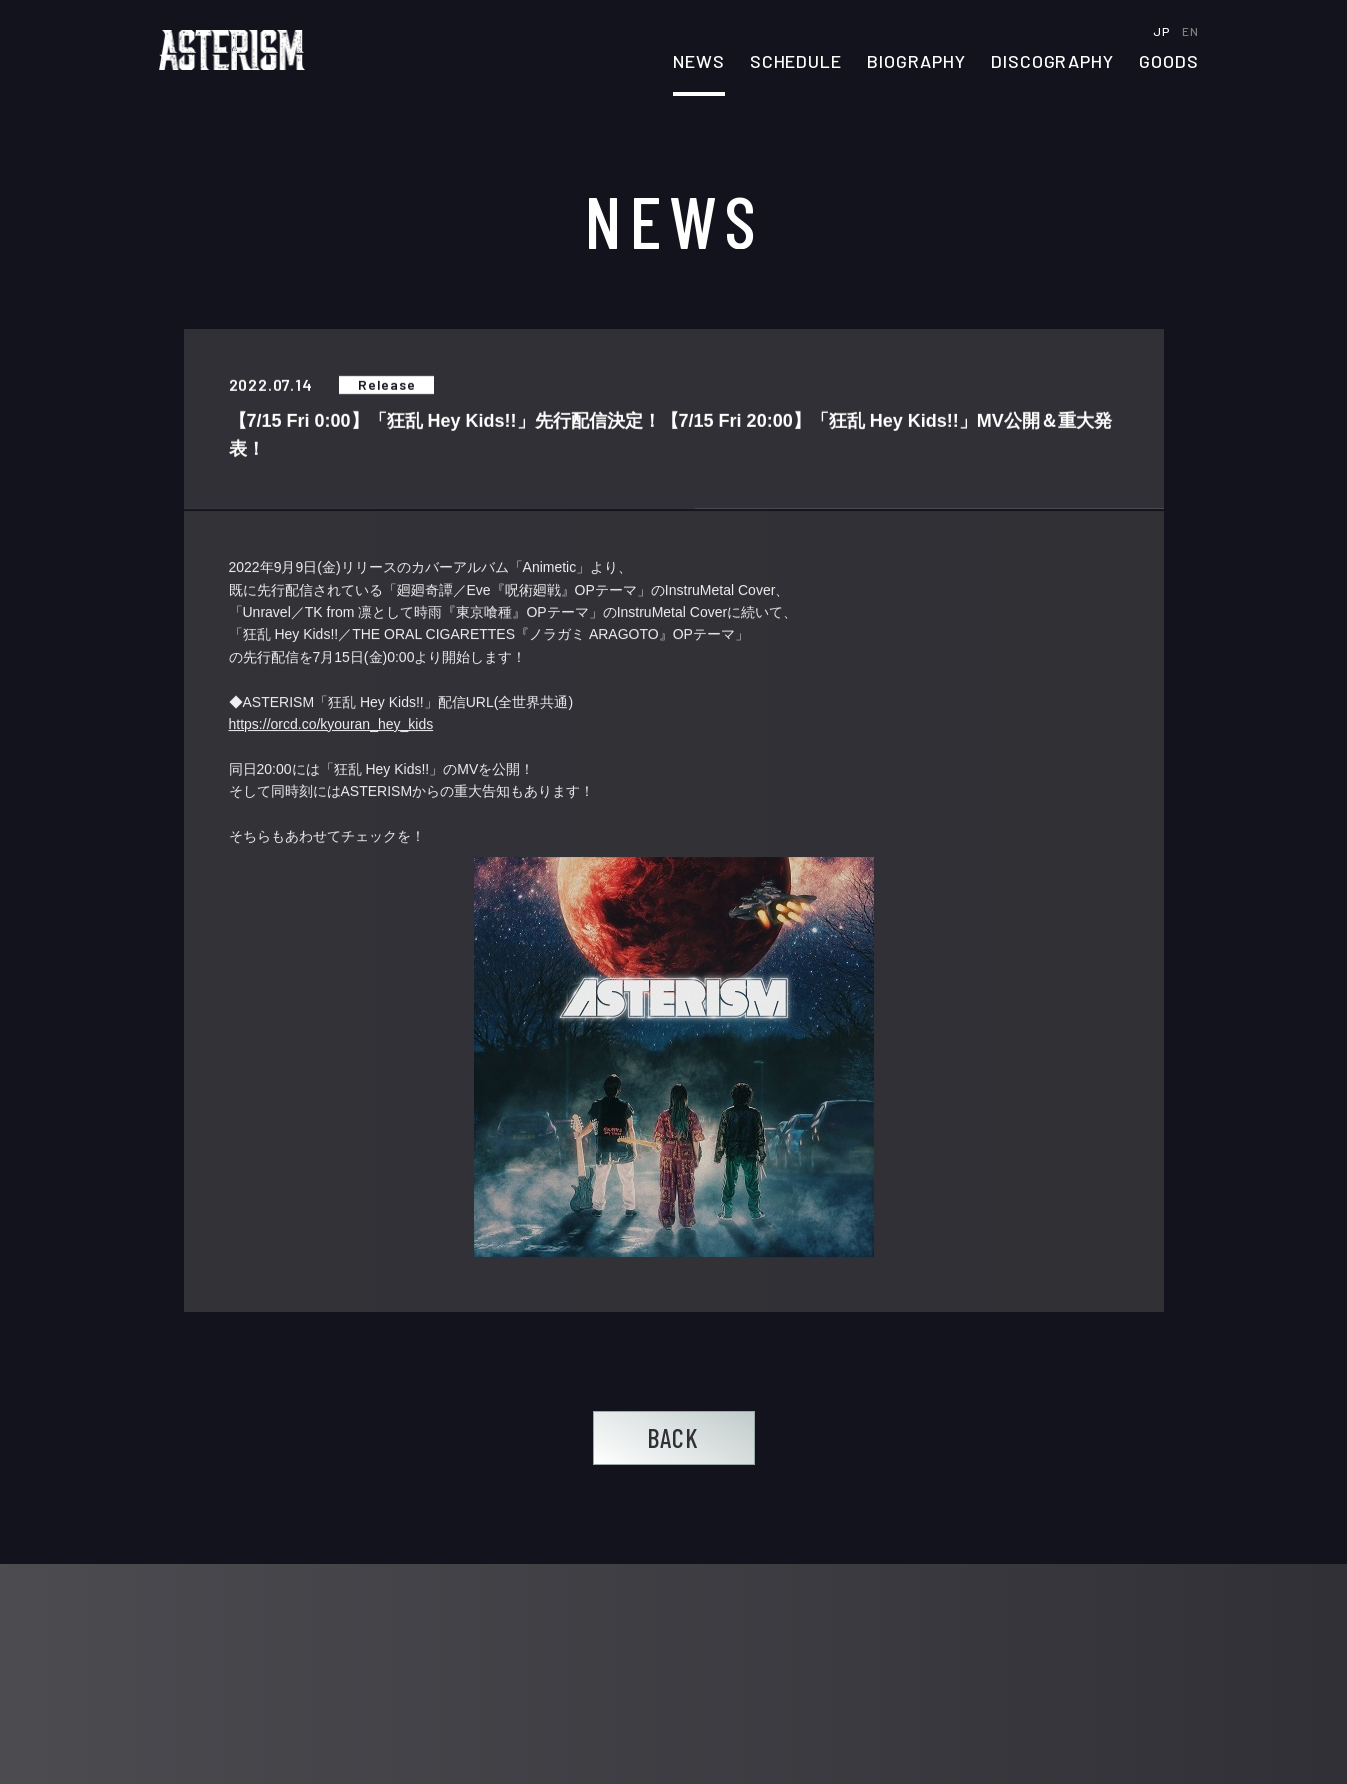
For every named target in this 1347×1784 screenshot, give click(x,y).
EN (1190, 31)
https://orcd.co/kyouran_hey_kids (331, 724)
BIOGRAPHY (916, 62)
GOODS (1169, 62)
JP (1162, 31)
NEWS (699, 62)
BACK (673, 1437)
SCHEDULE (796, 62)
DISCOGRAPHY (1052, 62)
